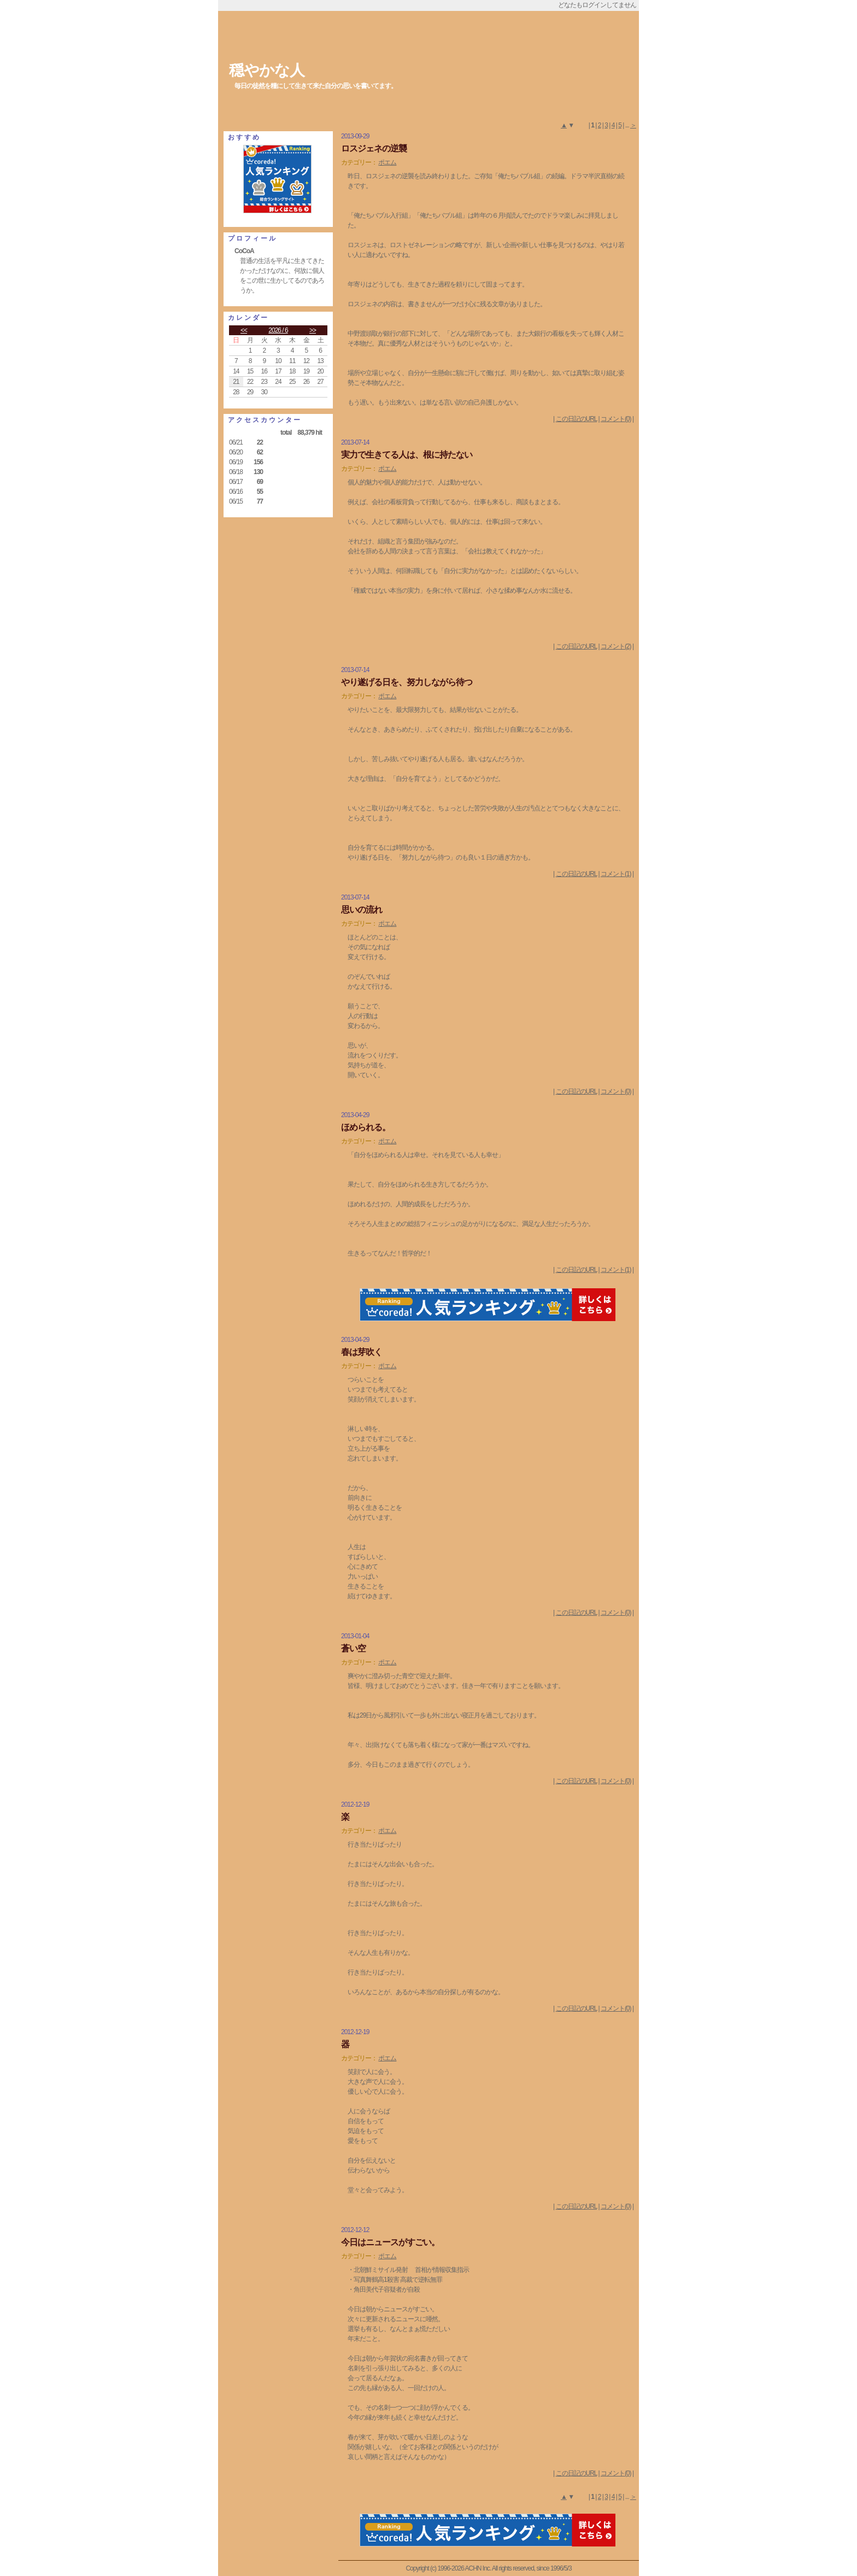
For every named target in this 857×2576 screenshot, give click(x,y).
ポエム (387, 162)
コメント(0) (616, 419)
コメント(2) (616, 646)
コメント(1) (616, 874)
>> (312, 330)
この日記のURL (576, 419)
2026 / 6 (277, 330)
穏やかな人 (266, 70)
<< (243, 330)
